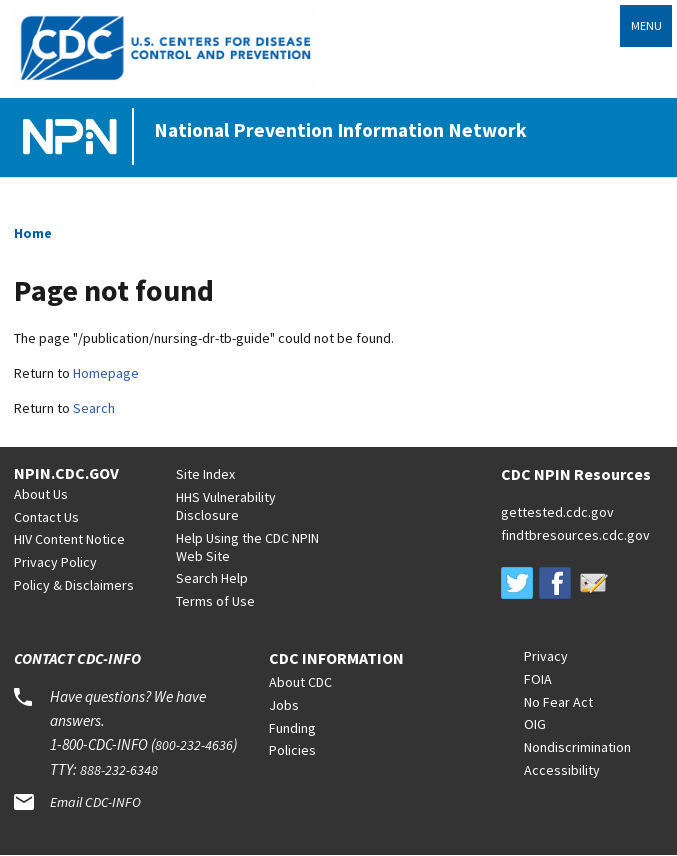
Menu (646, 25)
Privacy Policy (55, 562)
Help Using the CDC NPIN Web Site (247, 547)
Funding (292, 728)
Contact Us (46, 517)
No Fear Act (558, 702)
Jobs (284, 705)
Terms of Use (215, 601)
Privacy (546, 656)
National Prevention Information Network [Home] (340, 130)
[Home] (74, 137)
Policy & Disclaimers (74, 585)
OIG (535, 724)
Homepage (106, 373)
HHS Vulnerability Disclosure (226, 506)
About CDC (300, 682)
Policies (292, 750)
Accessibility (562, 770)
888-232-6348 (119, 770)
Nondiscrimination (577, 747)
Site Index (205, 474)
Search (94, 408)
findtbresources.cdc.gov (575, 535)
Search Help (212, 578)
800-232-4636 (194, 745)
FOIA (538, 679)
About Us (41, 494)
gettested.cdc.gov (557, 512)
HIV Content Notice (69, 539)
